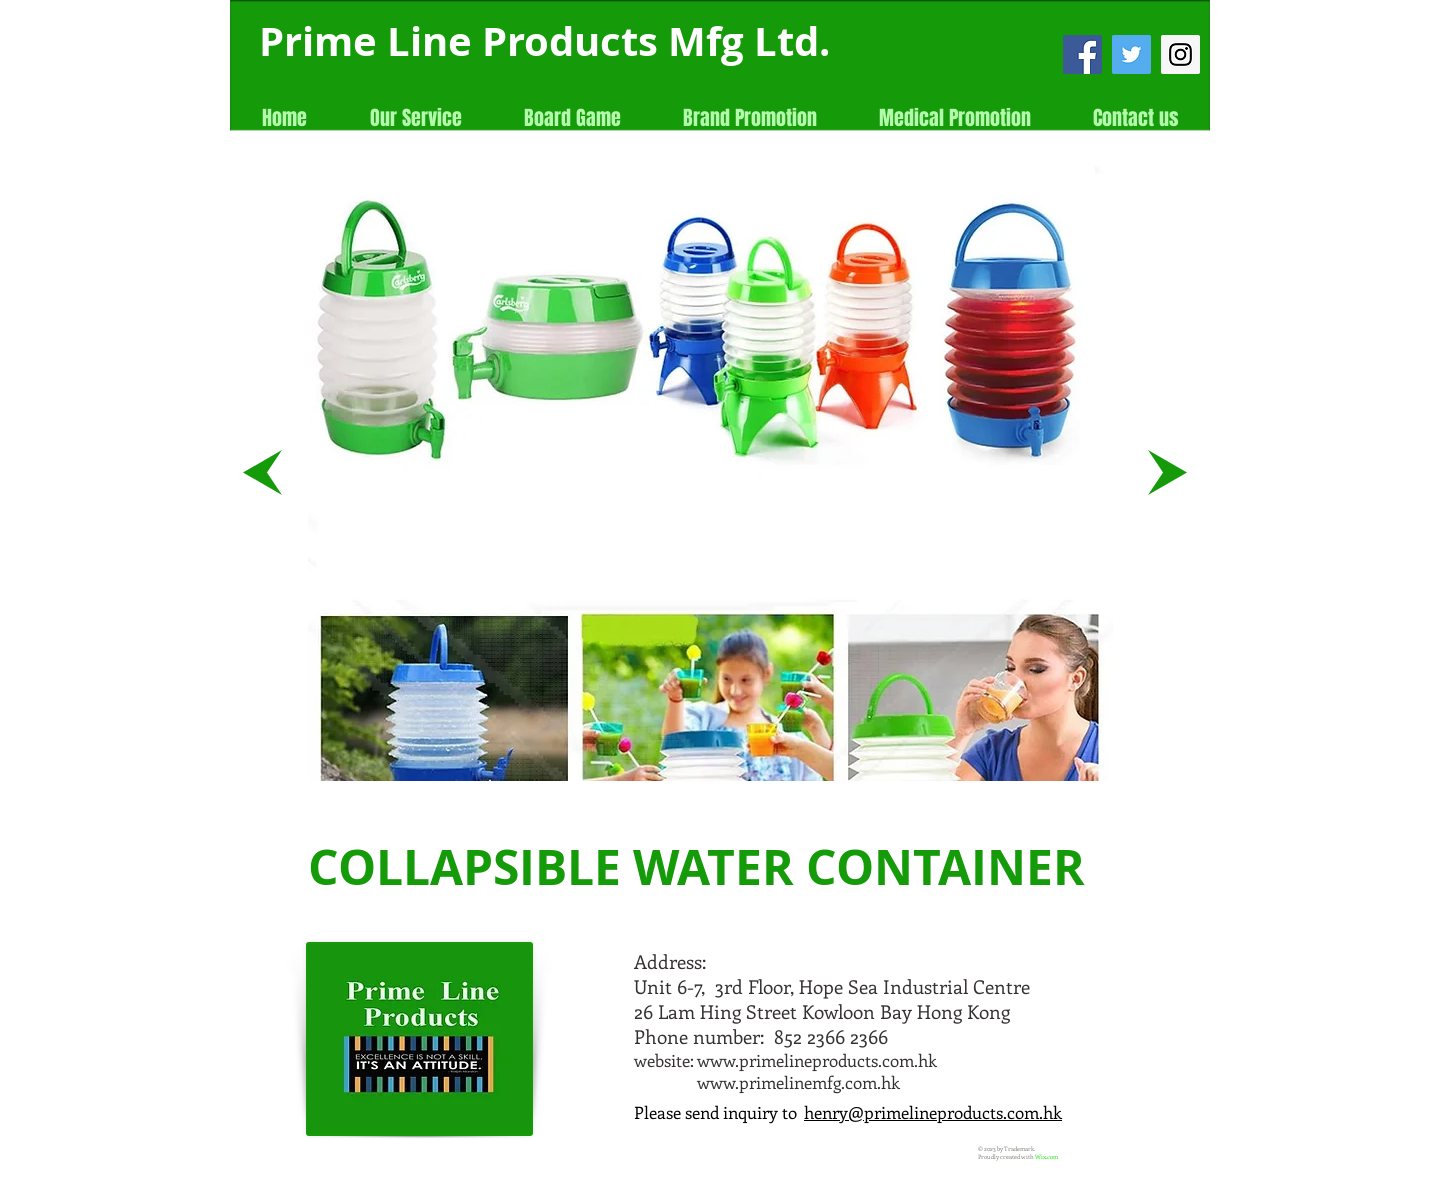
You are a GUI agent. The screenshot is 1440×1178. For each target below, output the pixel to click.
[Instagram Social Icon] (1180, 54)
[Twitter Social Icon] (1131, 54)
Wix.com (1046, 1157)
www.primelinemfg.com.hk (798, 1082)
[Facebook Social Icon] (1082, 54)
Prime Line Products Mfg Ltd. (544, 41)
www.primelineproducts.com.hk (817, 1060)
